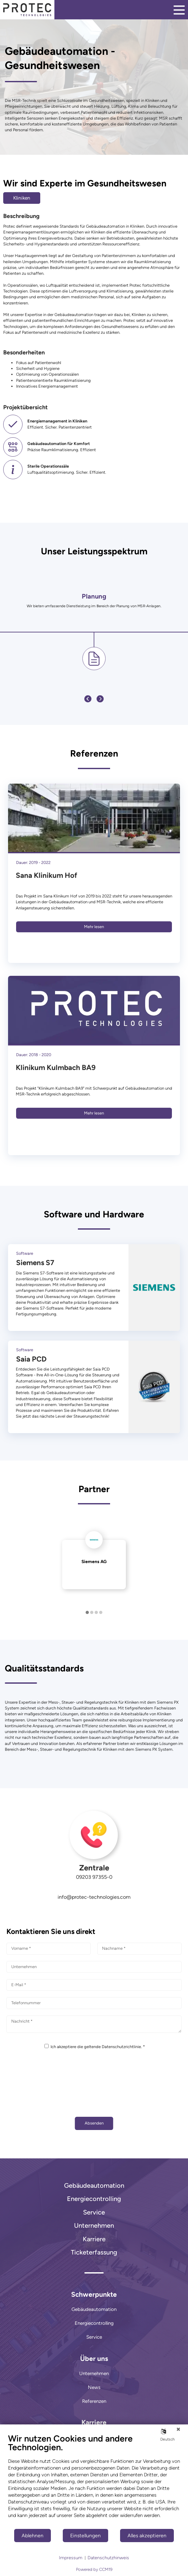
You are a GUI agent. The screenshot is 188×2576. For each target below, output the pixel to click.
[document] (94, 2480)
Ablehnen (32, 2535)
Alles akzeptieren (146, 2535)
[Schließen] (178, 2429)
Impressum (70, 2558)
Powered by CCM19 (94, 2569)
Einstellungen (85, 2535)
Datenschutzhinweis (108, 2558)
